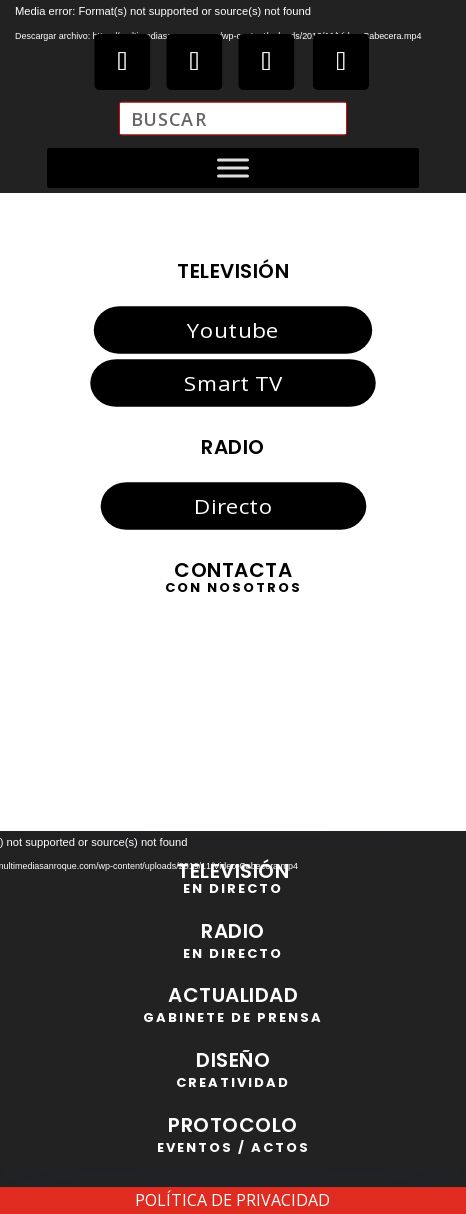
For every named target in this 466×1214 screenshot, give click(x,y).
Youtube (232, 330)
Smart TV (233, 382)
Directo (233, 506)
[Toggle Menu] (233, 168)
